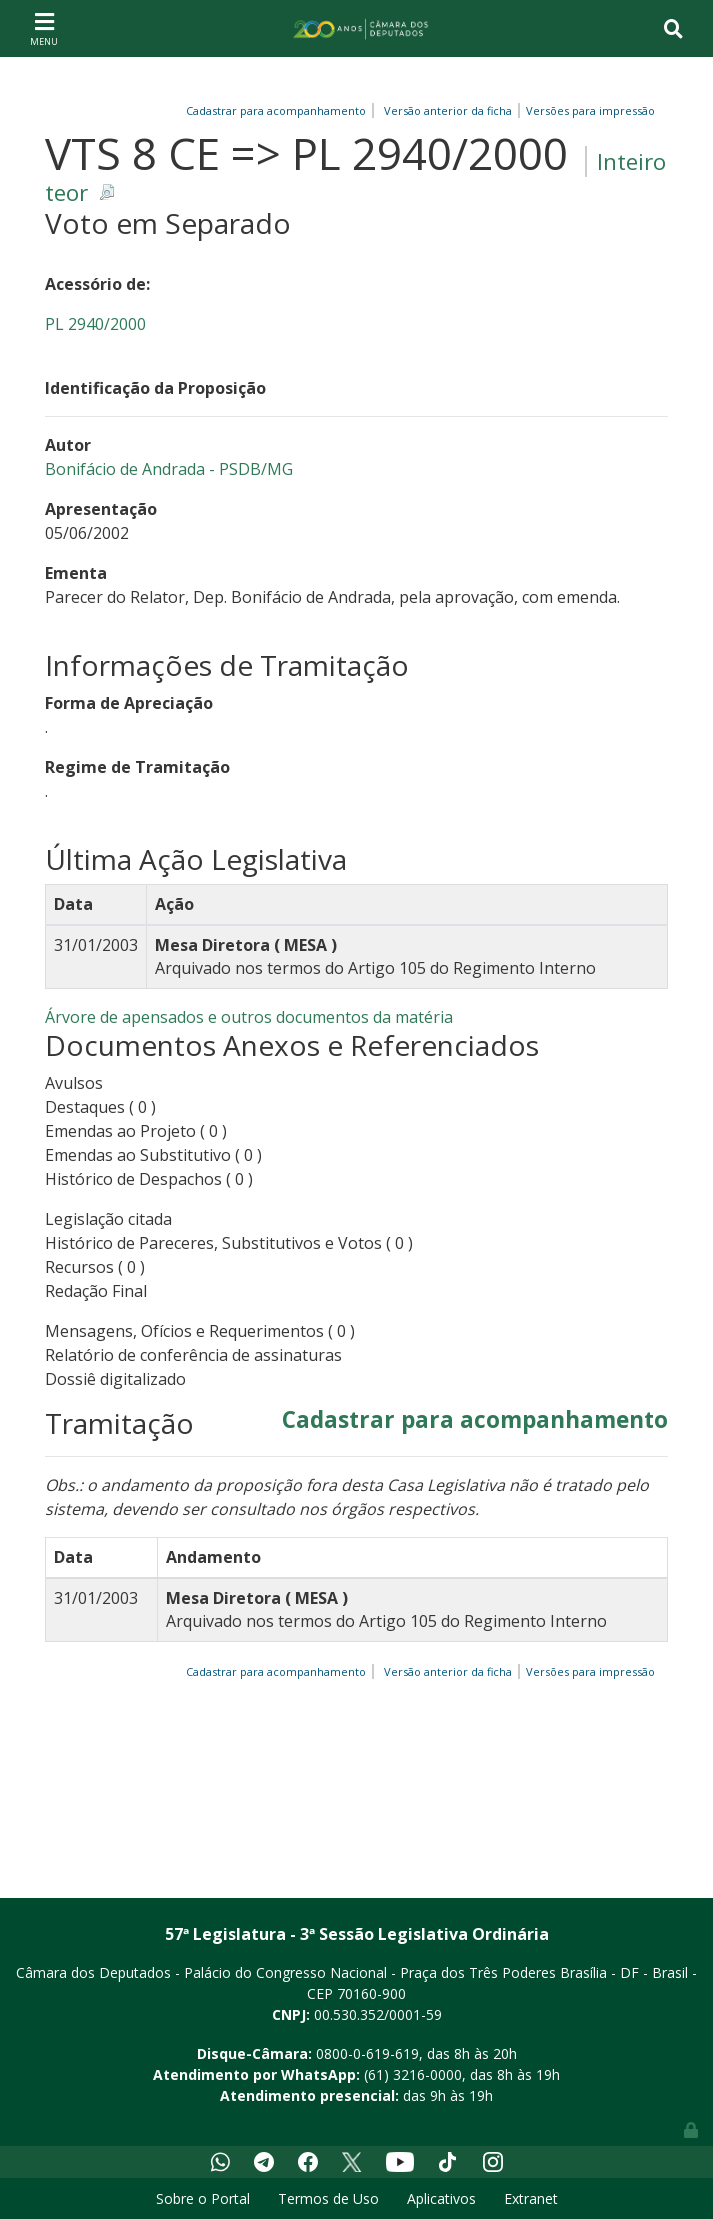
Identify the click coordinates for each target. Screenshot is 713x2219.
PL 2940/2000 (95, 324)
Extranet (531, 2198)
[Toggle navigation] (44, 28)
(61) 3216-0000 (413, 2074)
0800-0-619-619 (367, 2053)
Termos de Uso (328, 2198)
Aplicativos (441, 2198)
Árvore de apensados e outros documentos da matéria (249, 1017)
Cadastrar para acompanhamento (279, 110)
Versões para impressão (587, 110)
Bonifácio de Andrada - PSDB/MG (169, 469)
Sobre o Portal (203, 2198)
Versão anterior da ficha (448, 110)
